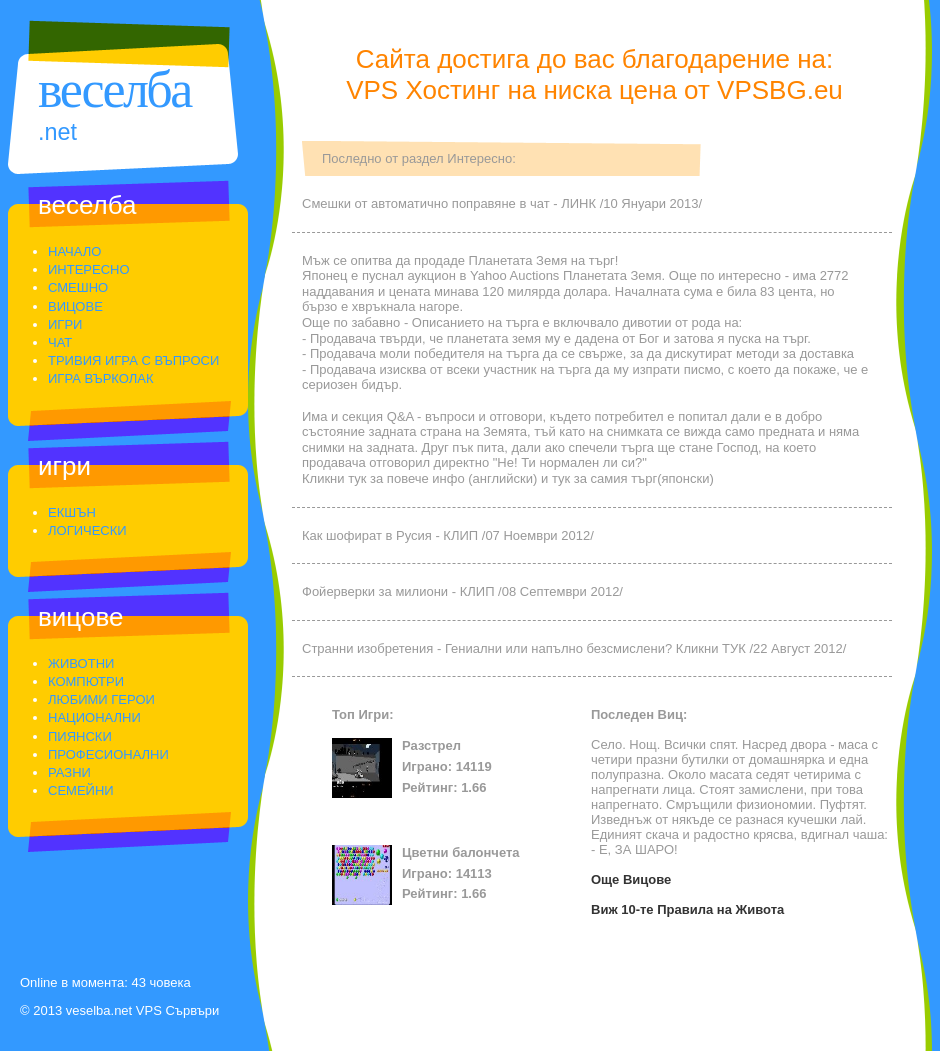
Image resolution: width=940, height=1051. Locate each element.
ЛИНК (578, 203)
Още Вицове (631, 879)
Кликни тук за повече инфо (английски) (419, 478)
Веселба (114, 89)
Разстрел (431, 745)
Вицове (75, 306)
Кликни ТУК (711, 648)
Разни (69, 772)
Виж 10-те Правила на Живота (687, 909)
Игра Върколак (101, 378)
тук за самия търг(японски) (633, 478)
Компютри (86, 681)
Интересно (89, 269)
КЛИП (460, 535)
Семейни (81, 790)
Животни (81, 663)
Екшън (72, 512)
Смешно (78, 287)
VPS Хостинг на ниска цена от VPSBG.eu (594, 90)
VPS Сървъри (177, 1010)
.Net (57, 132)
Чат (60, 342)
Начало (74, 251)
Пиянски (80, 736)
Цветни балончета (461, 852)
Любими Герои (101, 699)
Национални (94, 717)
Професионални (108, 754)
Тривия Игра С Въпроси (133, 360)
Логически (87, 530)
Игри (65, 324)
